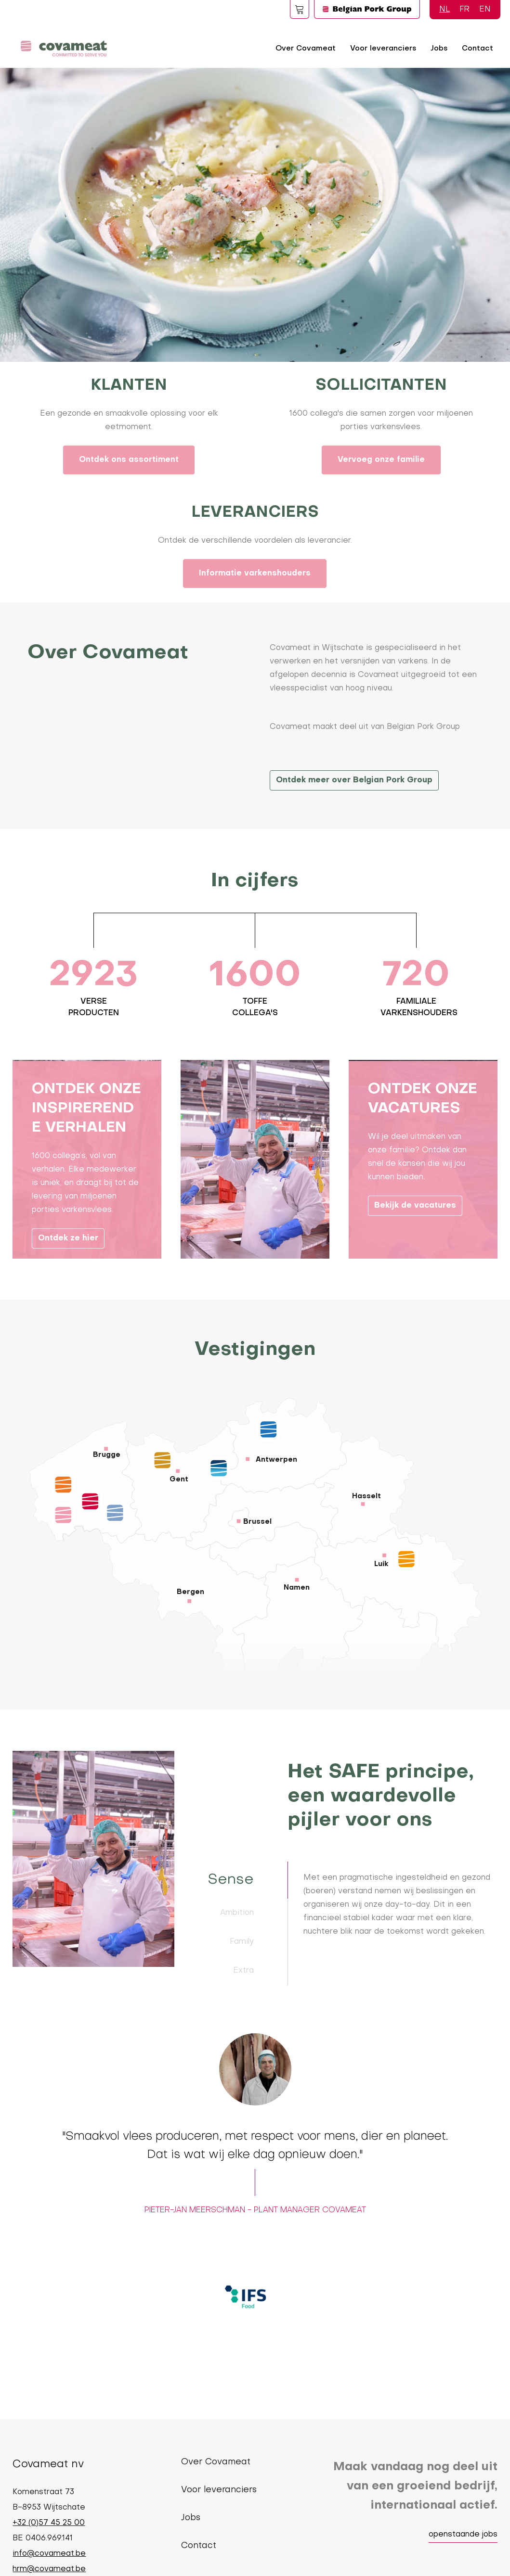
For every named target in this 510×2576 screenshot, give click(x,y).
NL (444, 9)
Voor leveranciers (383, 48)
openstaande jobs (463, 2534)
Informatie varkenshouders (255, 573)
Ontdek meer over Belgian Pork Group (354, 780)
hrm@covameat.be (49, 2569)
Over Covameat (305, 48)
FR (464, 9)
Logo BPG (366, 9)
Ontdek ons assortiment (129, 460)
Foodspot (299, 9)
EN (485, 9)
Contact (477, 48)
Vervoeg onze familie (381, 460)
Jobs (439, 48)
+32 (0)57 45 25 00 (49, 2523)
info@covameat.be (49, 2554)
